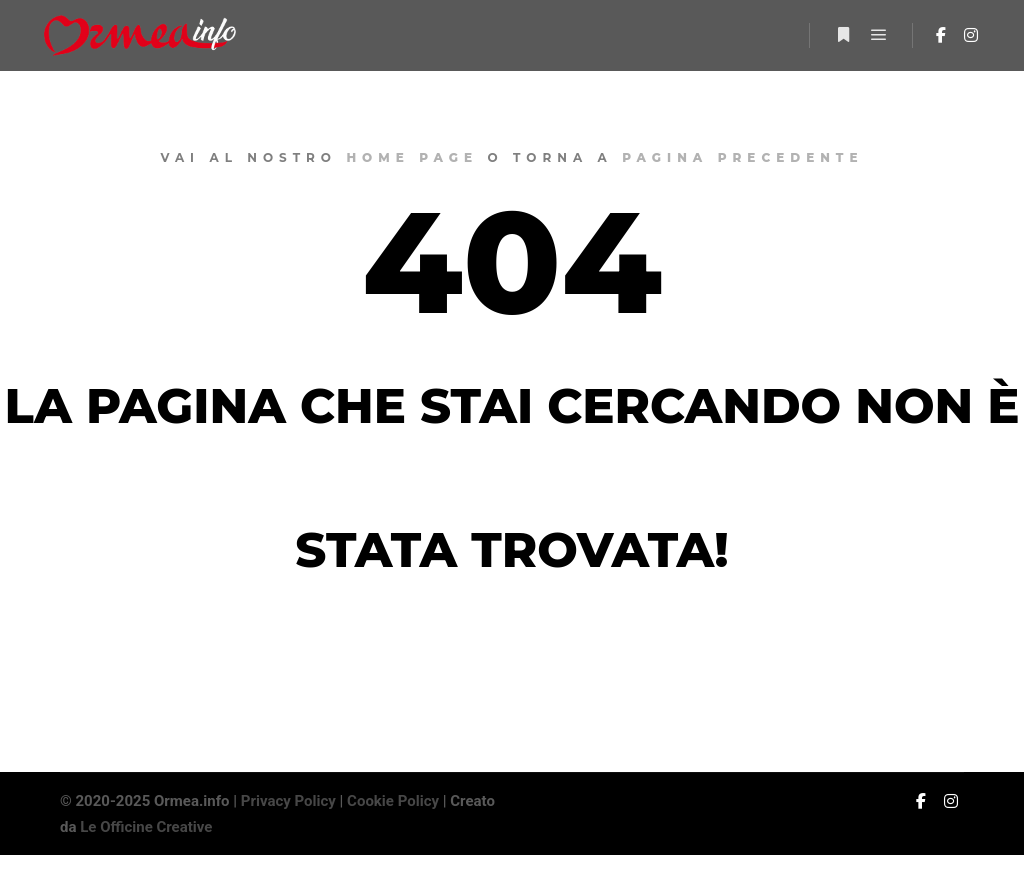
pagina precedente (742, 157)
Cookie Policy (393, 801)
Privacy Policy (288, 801)
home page (412, 157)
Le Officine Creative (146, 827)
